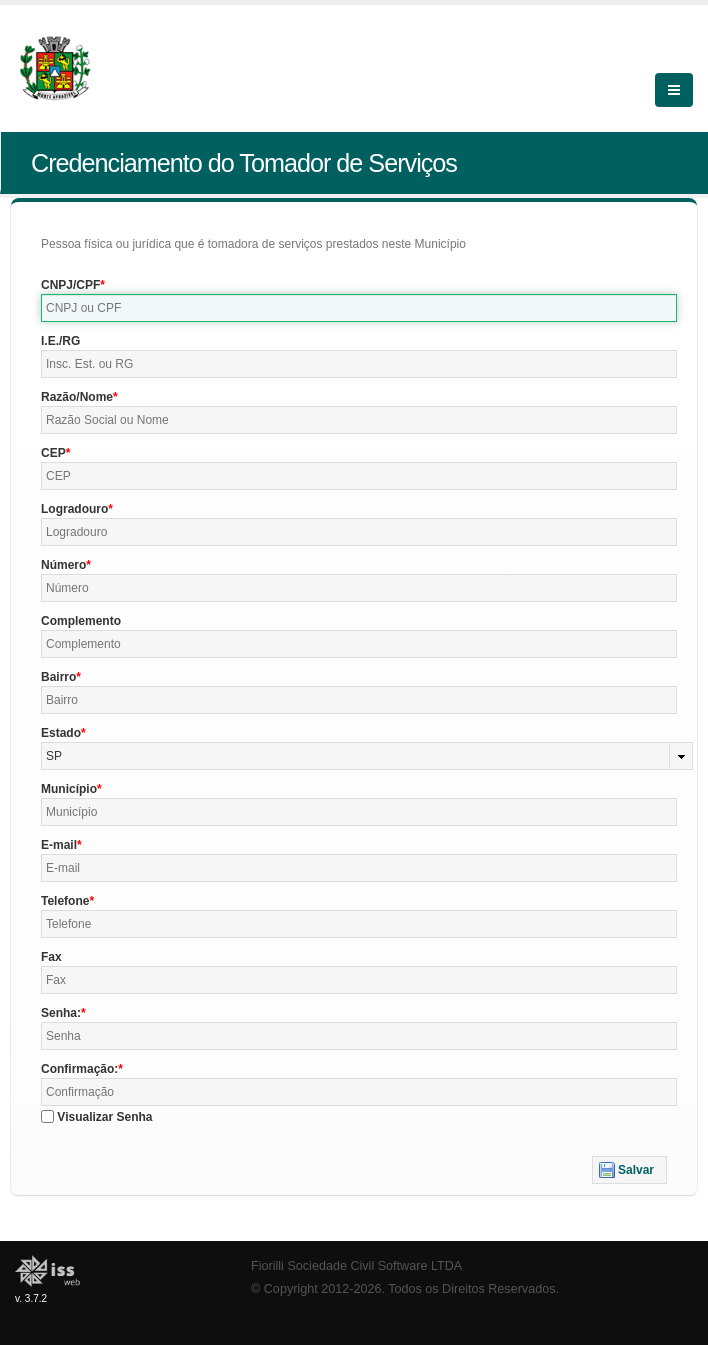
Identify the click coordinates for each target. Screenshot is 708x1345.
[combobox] (367, 756)
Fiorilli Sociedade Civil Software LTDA (356, 1266)
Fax (51, 957)
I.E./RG (60, 341)
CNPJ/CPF (70, 285)
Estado (61, 733)
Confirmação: (79, 1069)
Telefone (65, 901)
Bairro (58, 677)
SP (54, 756)
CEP (53, 453)
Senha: (61, 1013)
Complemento (81, 621)
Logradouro (74, 509)
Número (63, 565)
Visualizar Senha (104, 1117)
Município (69, 789)
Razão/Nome (77, 397)
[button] (629, 1170)
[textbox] (359, 308)
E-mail (59, 845)
